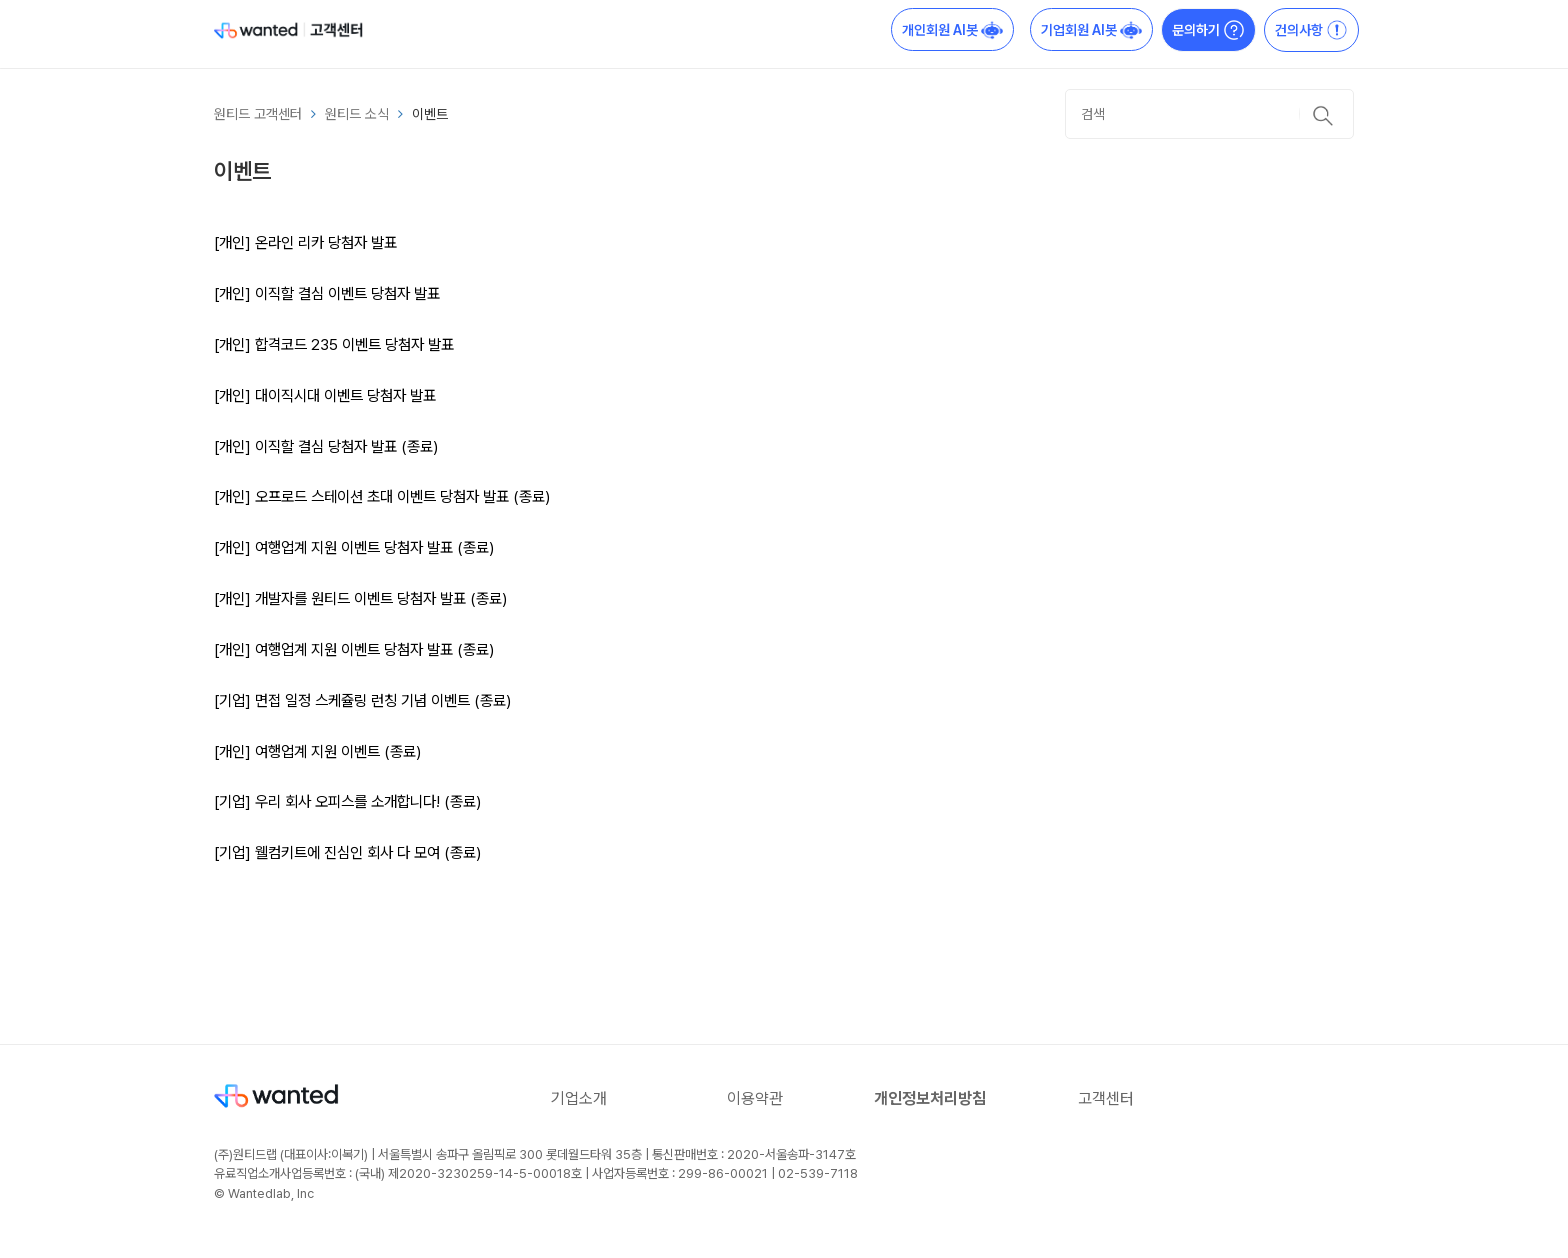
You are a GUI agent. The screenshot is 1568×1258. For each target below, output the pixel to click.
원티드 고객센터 (258, 114)
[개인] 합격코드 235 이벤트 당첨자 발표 (334, 344)
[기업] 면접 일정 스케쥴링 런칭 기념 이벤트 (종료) (362, 700)
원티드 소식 (357, 114)
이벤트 (430, 114)
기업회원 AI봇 (1091, 30)
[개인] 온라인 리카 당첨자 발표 (305, 242)
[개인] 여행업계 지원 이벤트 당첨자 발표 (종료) (354, 547)
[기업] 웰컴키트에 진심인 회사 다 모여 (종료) (347, 852)
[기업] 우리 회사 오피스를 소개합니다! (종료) (347, 801)
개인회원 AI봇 (952, 30)
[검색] (1209, 114)
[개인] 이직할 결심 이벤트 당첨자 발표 (327, 293)
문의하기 (1208, 30)
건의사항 (1311, 30)
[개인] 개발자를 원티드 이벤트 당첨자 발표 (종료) (360, 598)
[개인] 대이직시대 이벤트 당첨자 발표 (325, 395)
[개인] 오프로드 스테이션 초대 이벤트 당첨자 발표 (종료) (382, 496)
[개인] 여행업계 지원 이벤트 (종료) (317, 751)
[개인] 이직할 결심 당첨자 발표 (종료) (326, 446)
